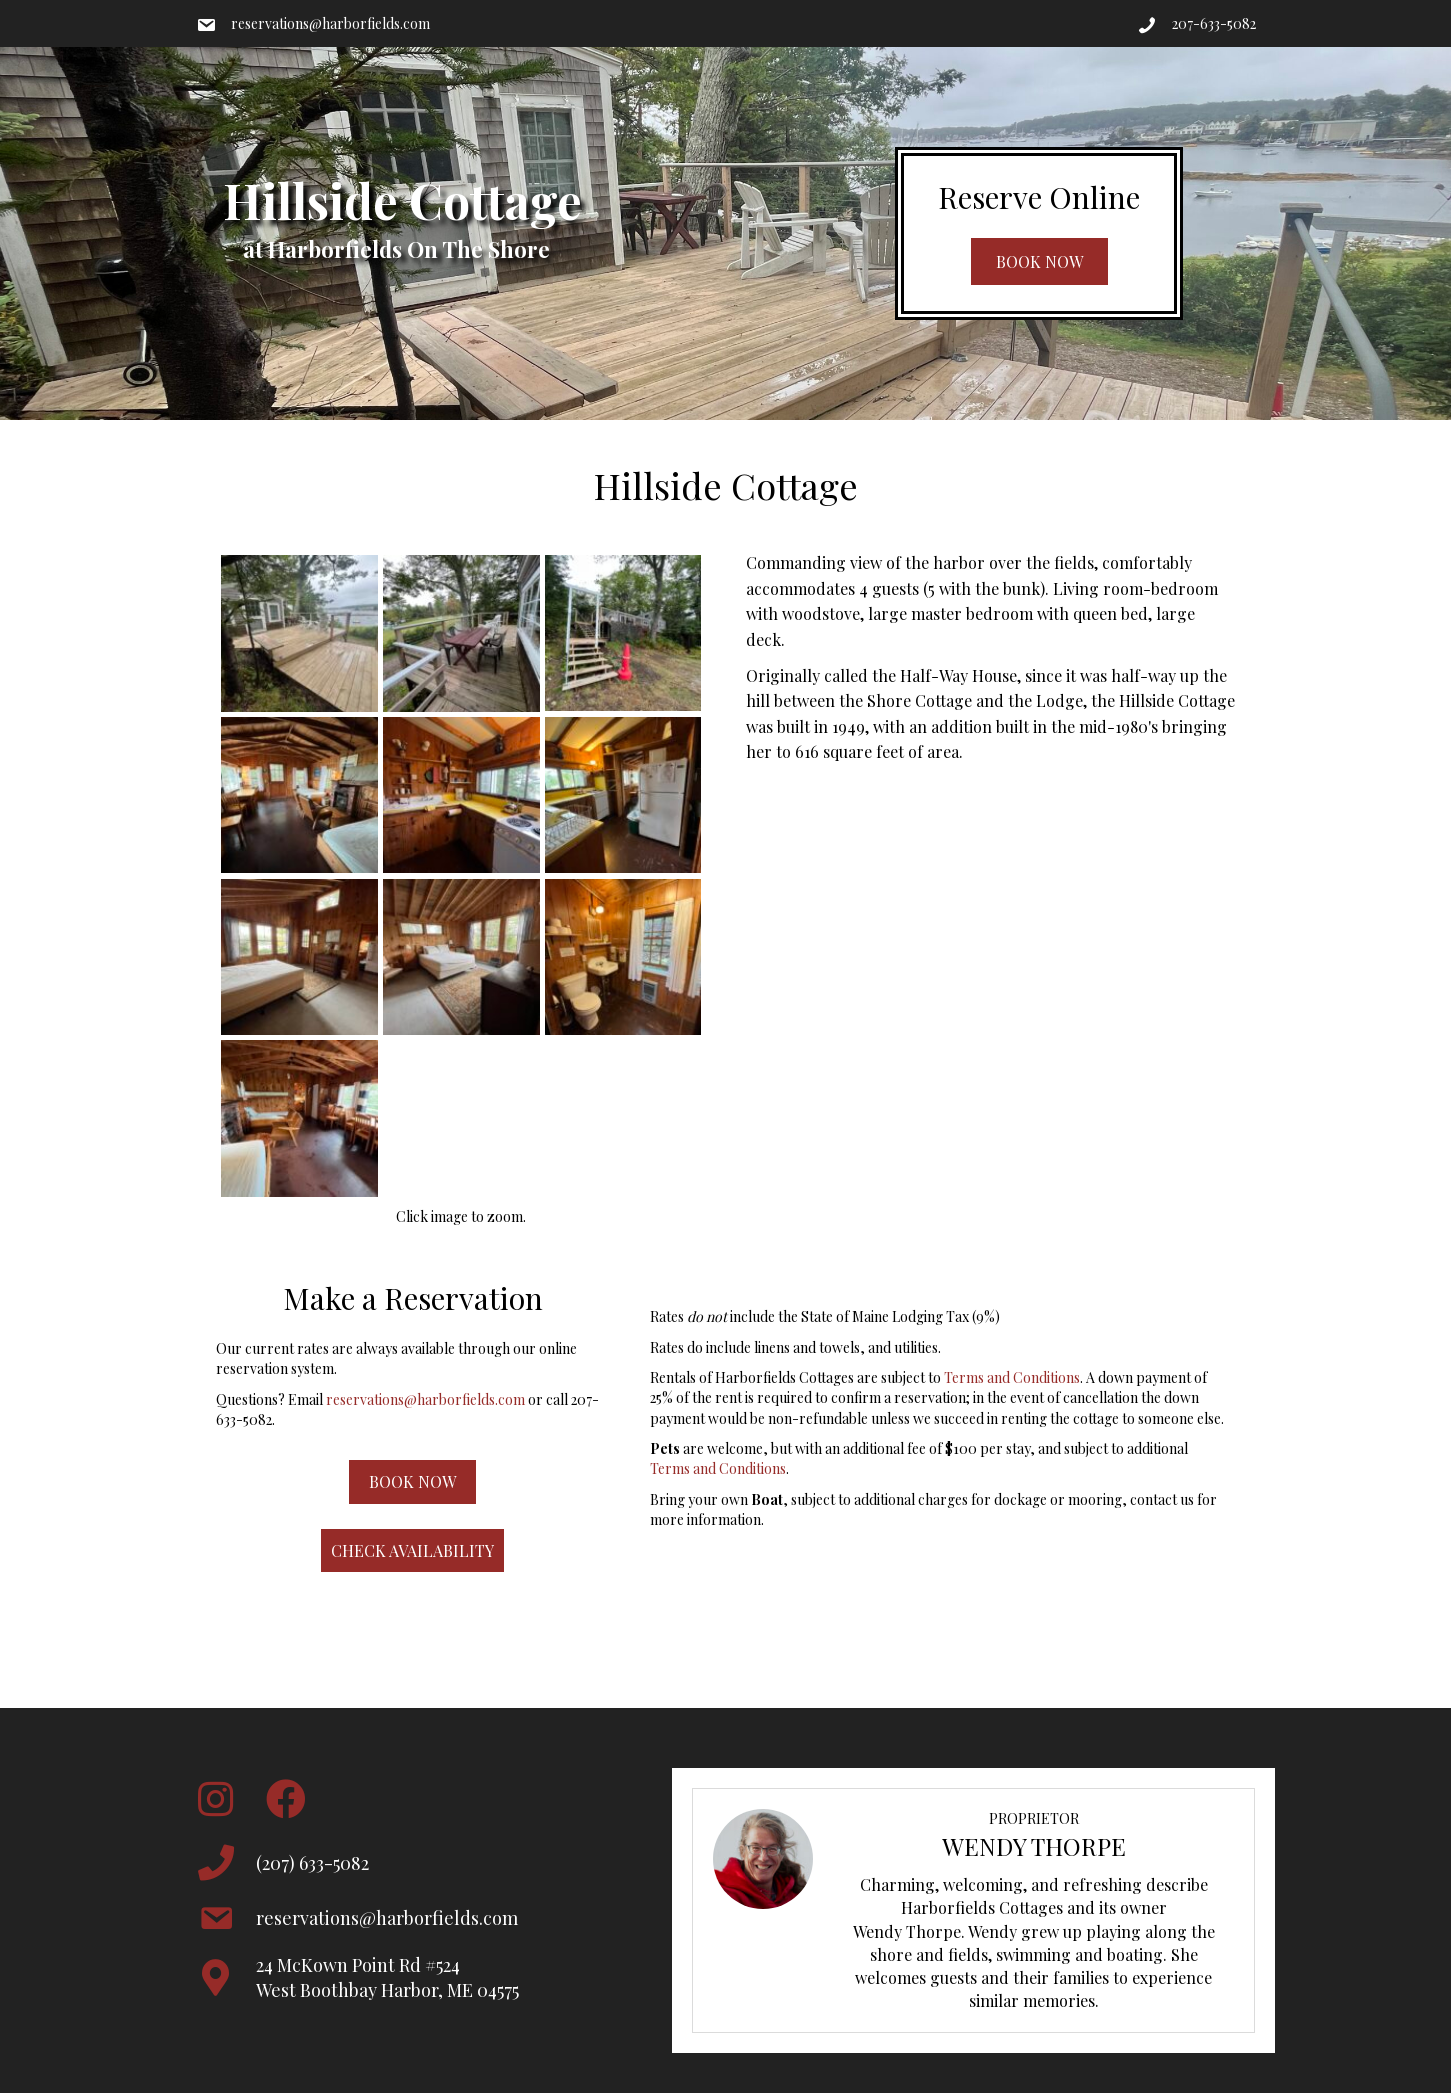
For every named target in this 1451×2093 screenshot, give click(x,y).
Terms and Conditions (1012, 1377)
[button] (1039, 261)
